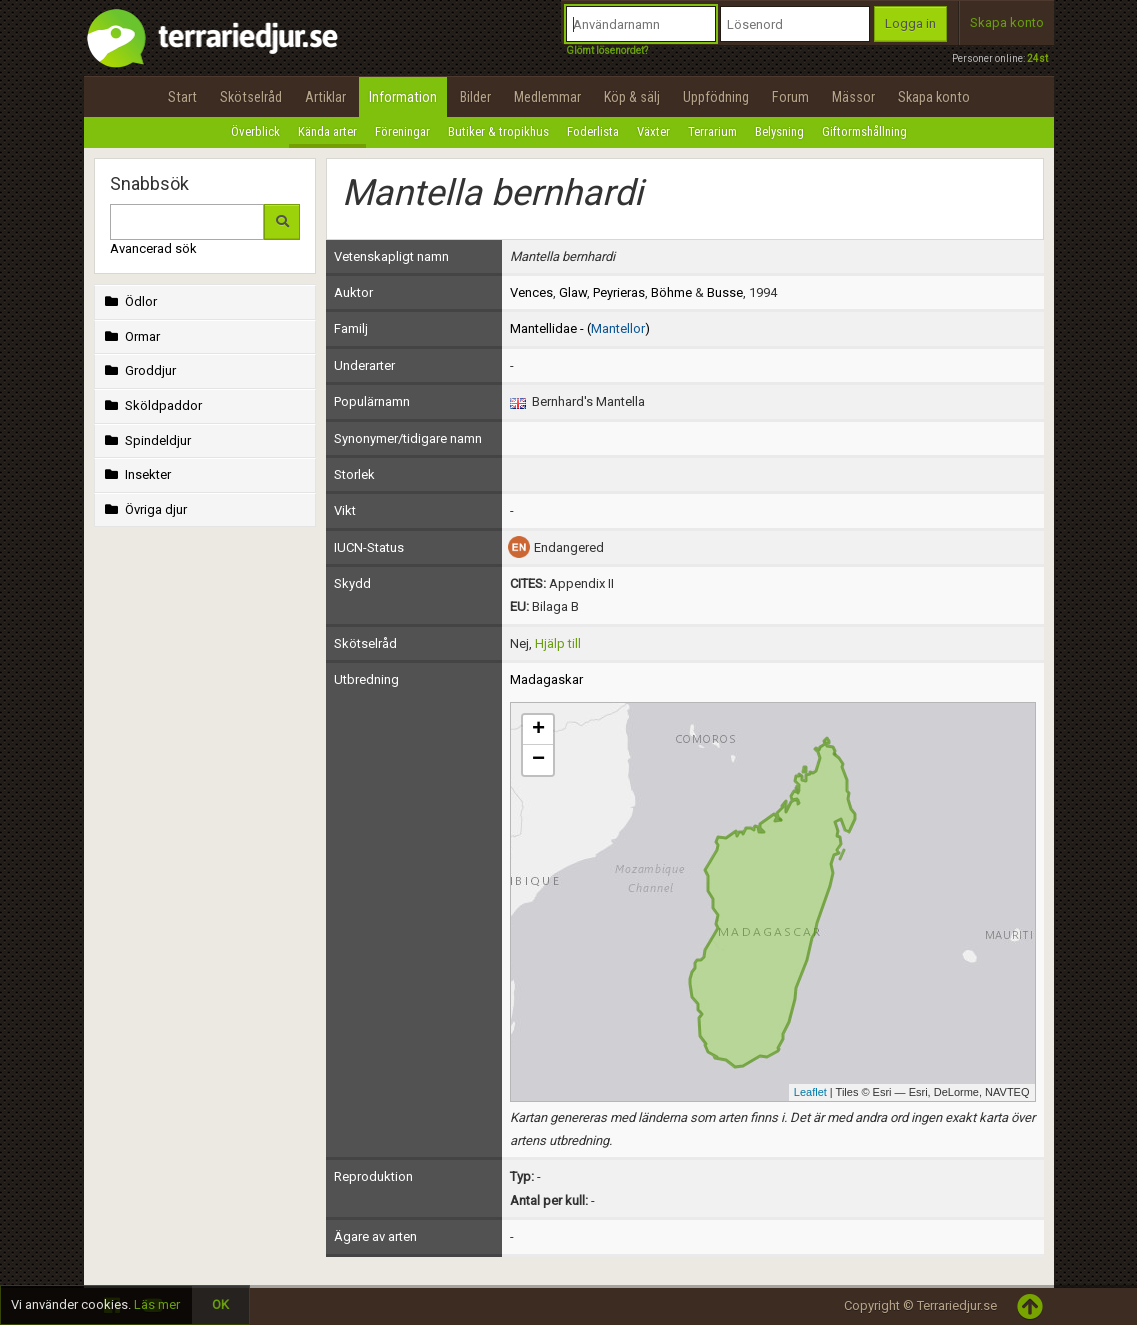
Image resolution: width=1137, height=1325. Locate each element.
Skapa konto (1007, 22)
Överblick (255, 131)
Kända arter (327, 131)
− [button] (538, 760)
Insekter (136, 474)
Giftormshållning (864, 131)
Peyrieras (619, 292)
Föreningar (402, 131)
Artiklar (325, 97)
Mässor (853, 97)
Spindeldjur (146, 440)
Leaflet (810, 1092)
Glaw (573, 292)
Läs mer (157, 1304)
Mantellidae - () (580, 328)
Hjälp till (558, 643)
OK (220, 1304)
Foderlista (593, 131)
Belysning (779, 131)
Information (403, 97)
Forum (790, 97)
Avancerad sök (153, 248)
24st (1037, 58)
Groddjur (139, 370)
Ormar (131, 336)
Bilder (475, 97)
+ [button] (538, 730)
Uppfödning (716, 97)
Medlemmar (547, 97)
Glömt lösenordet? (607, 50)
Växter (653, 131)
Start (182, 97)
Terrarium (712, 131)
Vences (531, 292)
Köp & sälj (632, 97)
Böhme (671, 292)
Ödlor (129, 301)
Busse (725, 292)
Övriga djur (144, 509)
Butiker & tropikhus (498, 131)
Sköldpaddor (152, 405)
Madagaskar (546, 679)
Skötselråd (251, 97)
